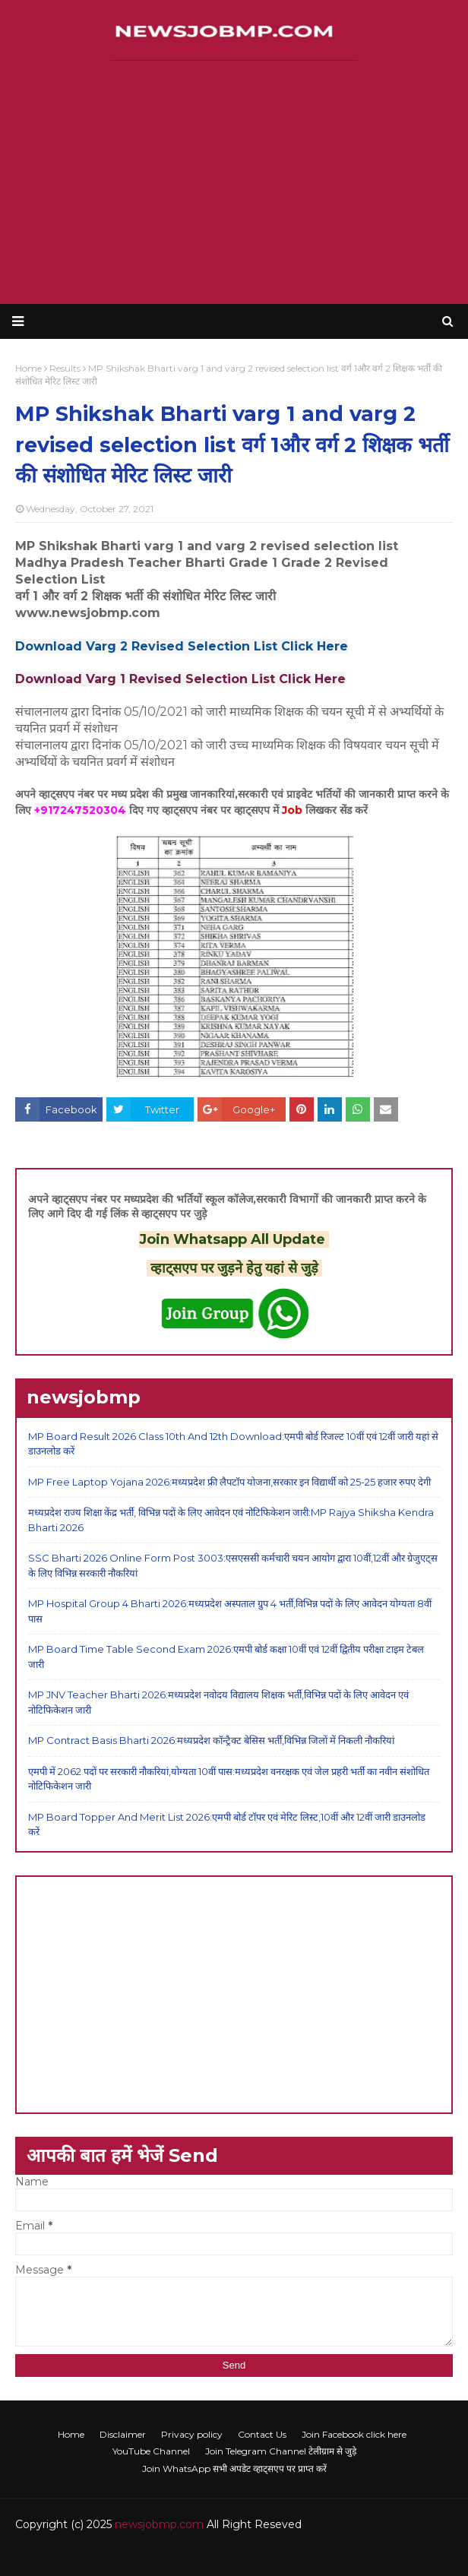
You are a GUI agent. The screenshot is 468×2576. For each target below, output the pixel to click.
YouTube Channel (151, 2451)
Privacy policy (192, 2434)
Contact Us (262, 2434)
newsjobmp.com (159, 2524)
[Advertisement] (234, 182)
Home (71, 2434)
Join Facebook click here (354, 2434)
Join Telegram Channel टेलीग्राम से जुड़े (280, 2451)
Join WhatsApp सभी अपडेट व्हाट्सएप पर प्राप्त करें (234, 2468)
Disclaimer (123, 2434)
